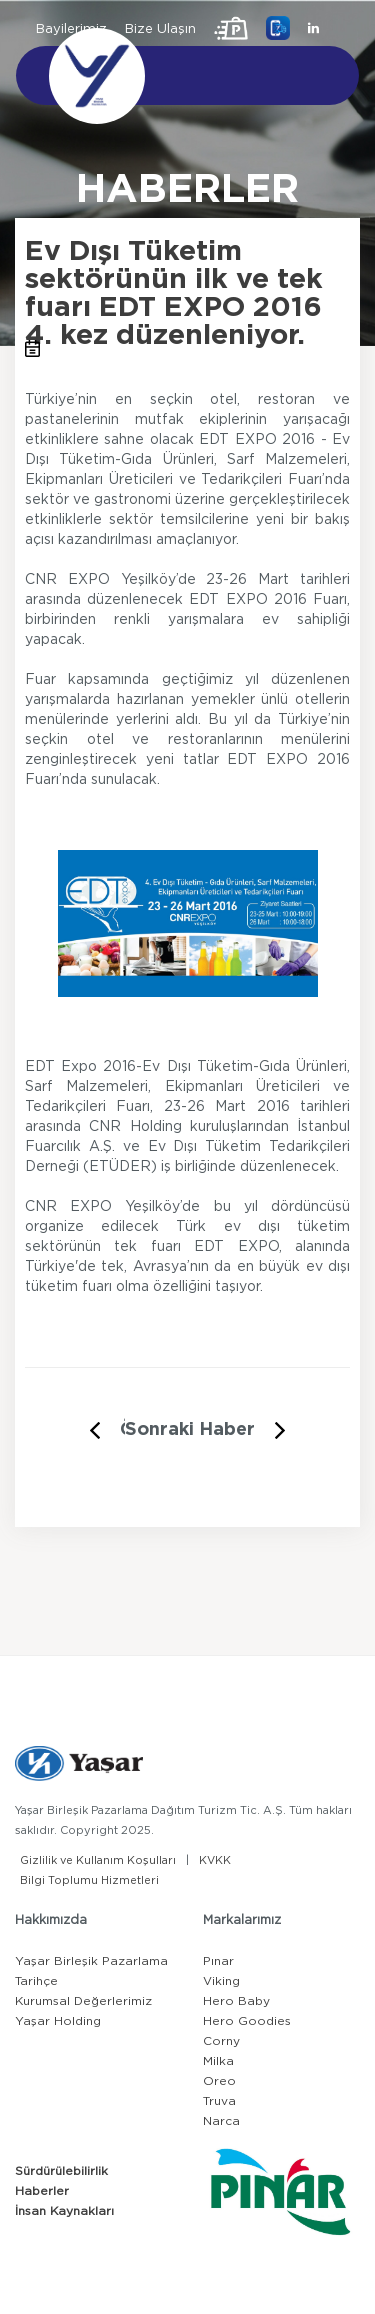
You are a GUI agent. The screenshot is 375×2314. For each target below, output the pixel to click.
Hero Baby (236, 2001)
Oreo (219, 2081)
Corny (221, 2041)
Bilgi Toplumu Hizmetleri (89, 1880)
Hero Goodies (247, 2021)
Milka (218, 2061)
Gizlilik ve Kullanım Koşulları (98, 1860)
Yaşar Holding (58, 2021)
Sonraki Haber (190, 1430)
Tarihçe (36, 1981)
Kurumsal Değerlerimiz (83, 2001)
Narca (221, 2121)
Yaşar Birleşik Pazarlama (91, 1961)
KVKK (215, 1860)
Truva (219, 2101)
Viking (221, 1981)
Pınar (218, 1961)
